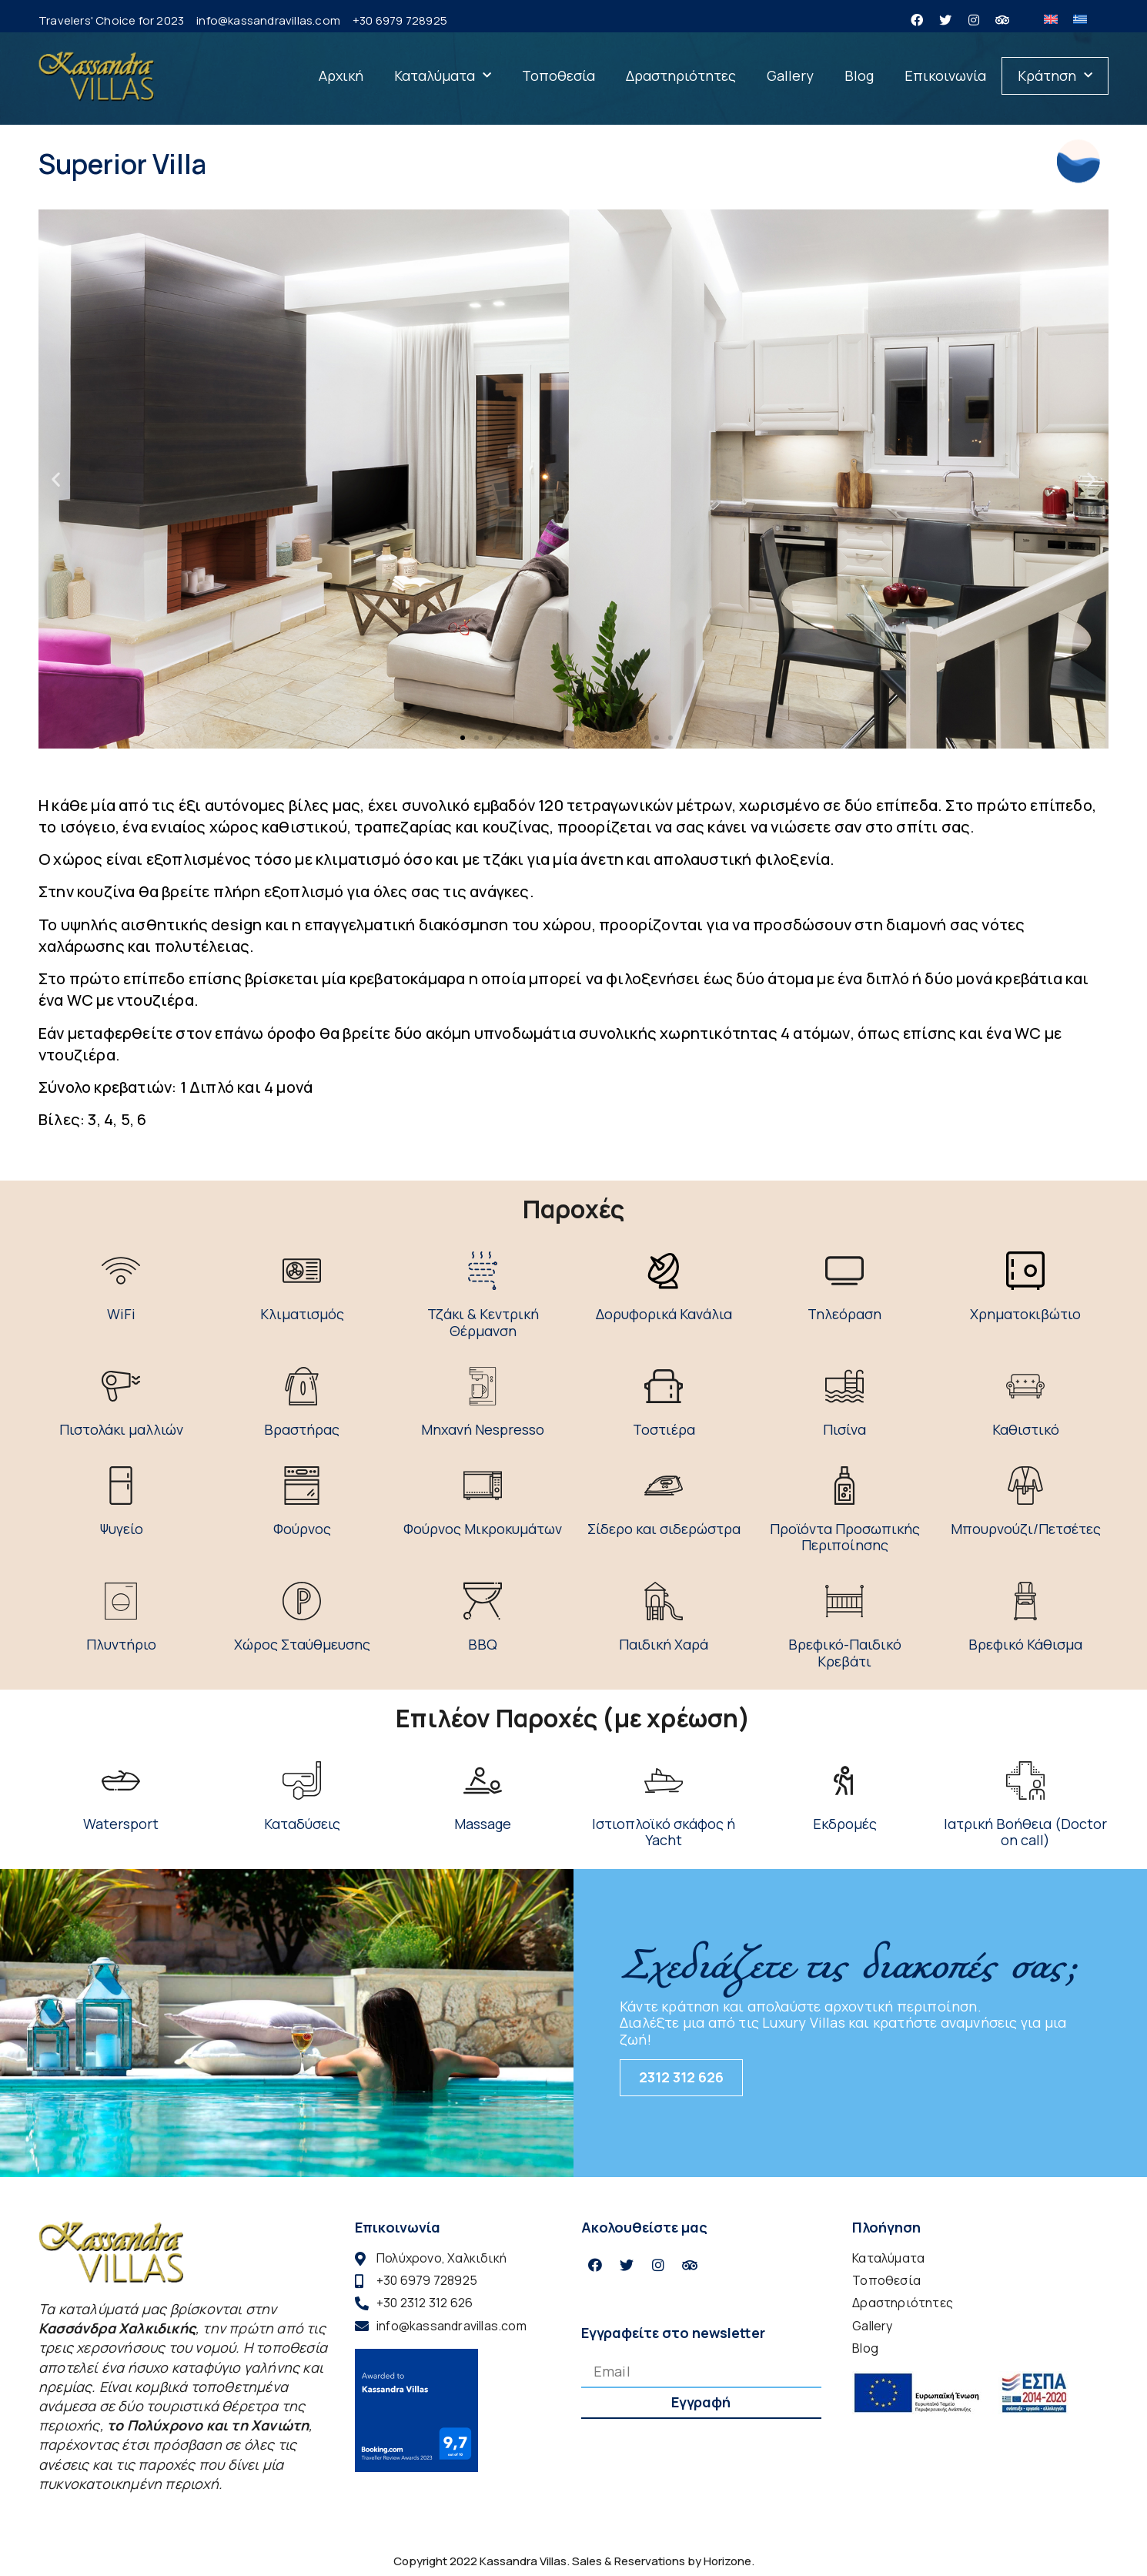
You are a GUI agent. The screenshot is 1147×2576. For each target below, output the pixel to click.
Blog (859, 75)
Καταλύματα (442, 76)
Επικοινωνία (945, 75)
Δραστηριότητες (681, 75)
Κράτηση (1055, 76)
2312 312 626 (681, 2077)
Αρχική (341, 75)
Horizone (727, 2561)
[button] (462, 737)
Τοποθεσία (558, 75)
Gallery (790, 75)
